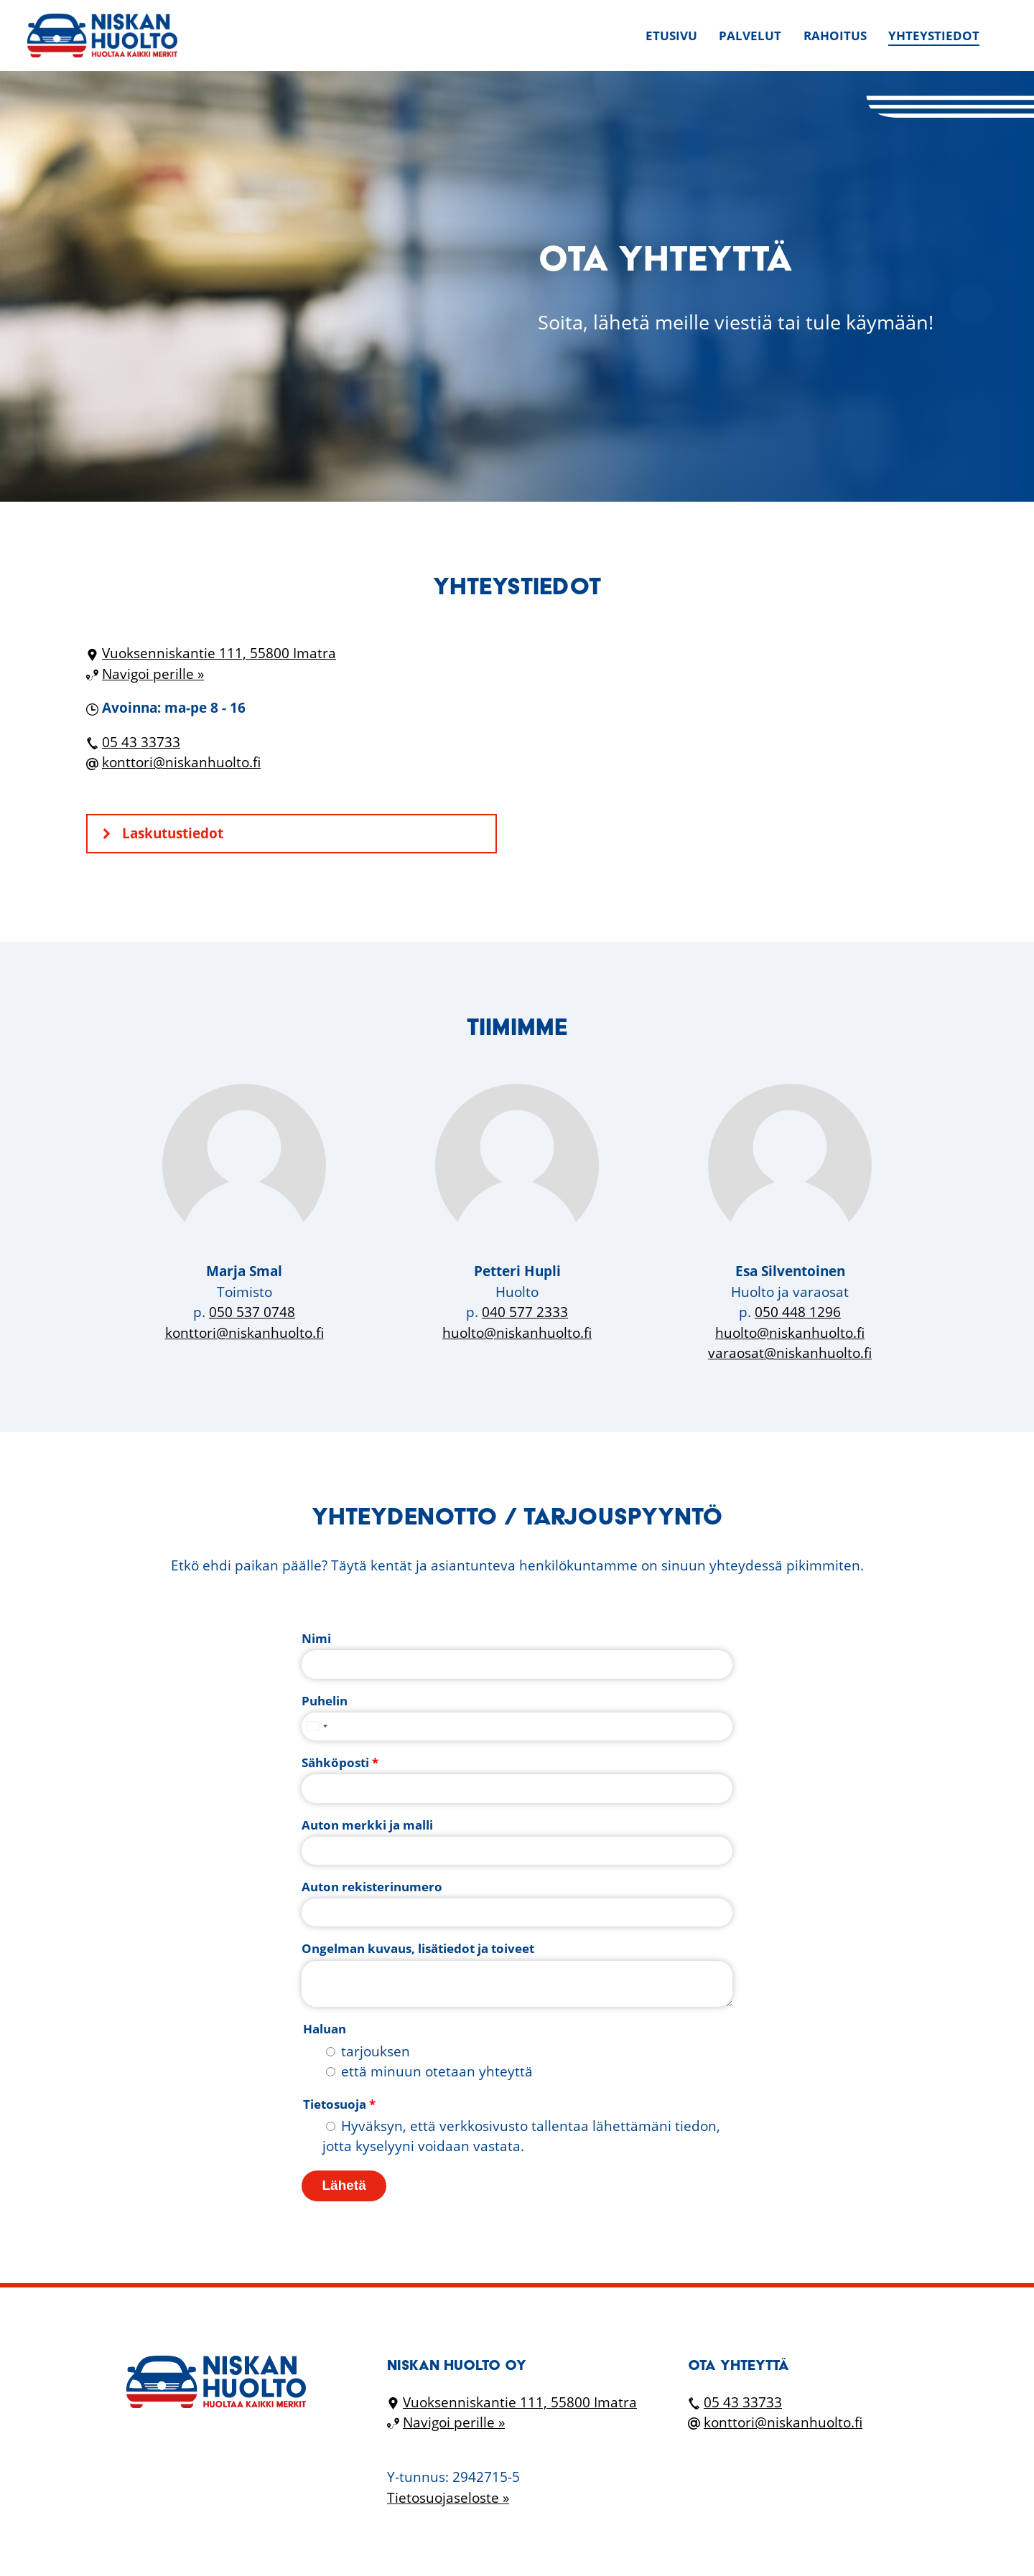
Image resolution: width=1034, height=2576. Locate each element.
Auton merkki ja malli (367, 1825)
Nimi (316, 1638)
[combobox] (317, 1727)
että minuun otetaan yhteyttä (437, 2071)
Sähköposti (340, 1762)
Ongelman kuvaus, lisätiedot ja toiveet (418, 1948)
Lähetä (344, 2185)
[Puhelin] (517, 1727)
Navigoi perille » (153, 674)
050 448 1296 (798, 1312)
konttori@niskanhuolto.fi (181, 762)
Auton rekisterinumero (372, 1886)
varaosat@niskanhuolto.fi (790, 1353)
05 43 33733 (141, 742)
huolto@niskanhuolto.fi (517, 1333)
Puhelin (325, 1700)
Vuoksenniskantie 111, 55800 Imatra (219, 653)
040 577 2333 (525, 1312)
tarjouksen (375, 2051)
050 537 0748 (252, 1312)
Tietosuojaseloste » (448, 2497)
